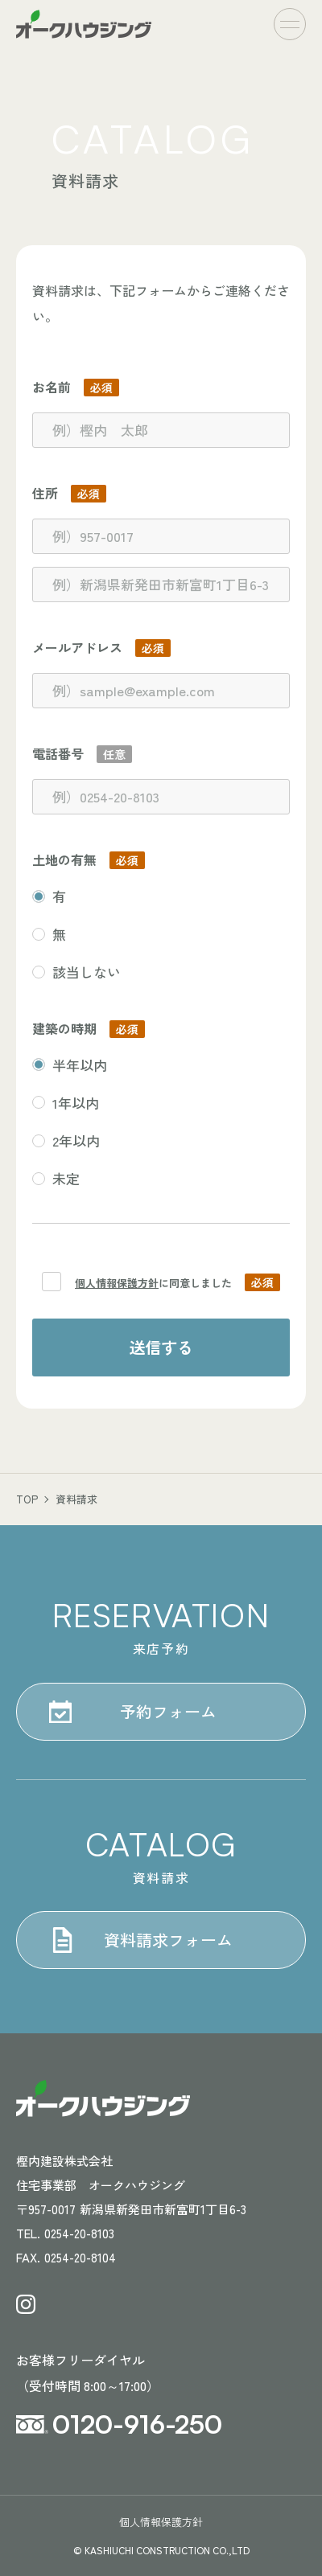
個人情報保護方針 (117, 1282)
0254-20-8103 (79, 2233)
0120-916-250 (137, 2424)
